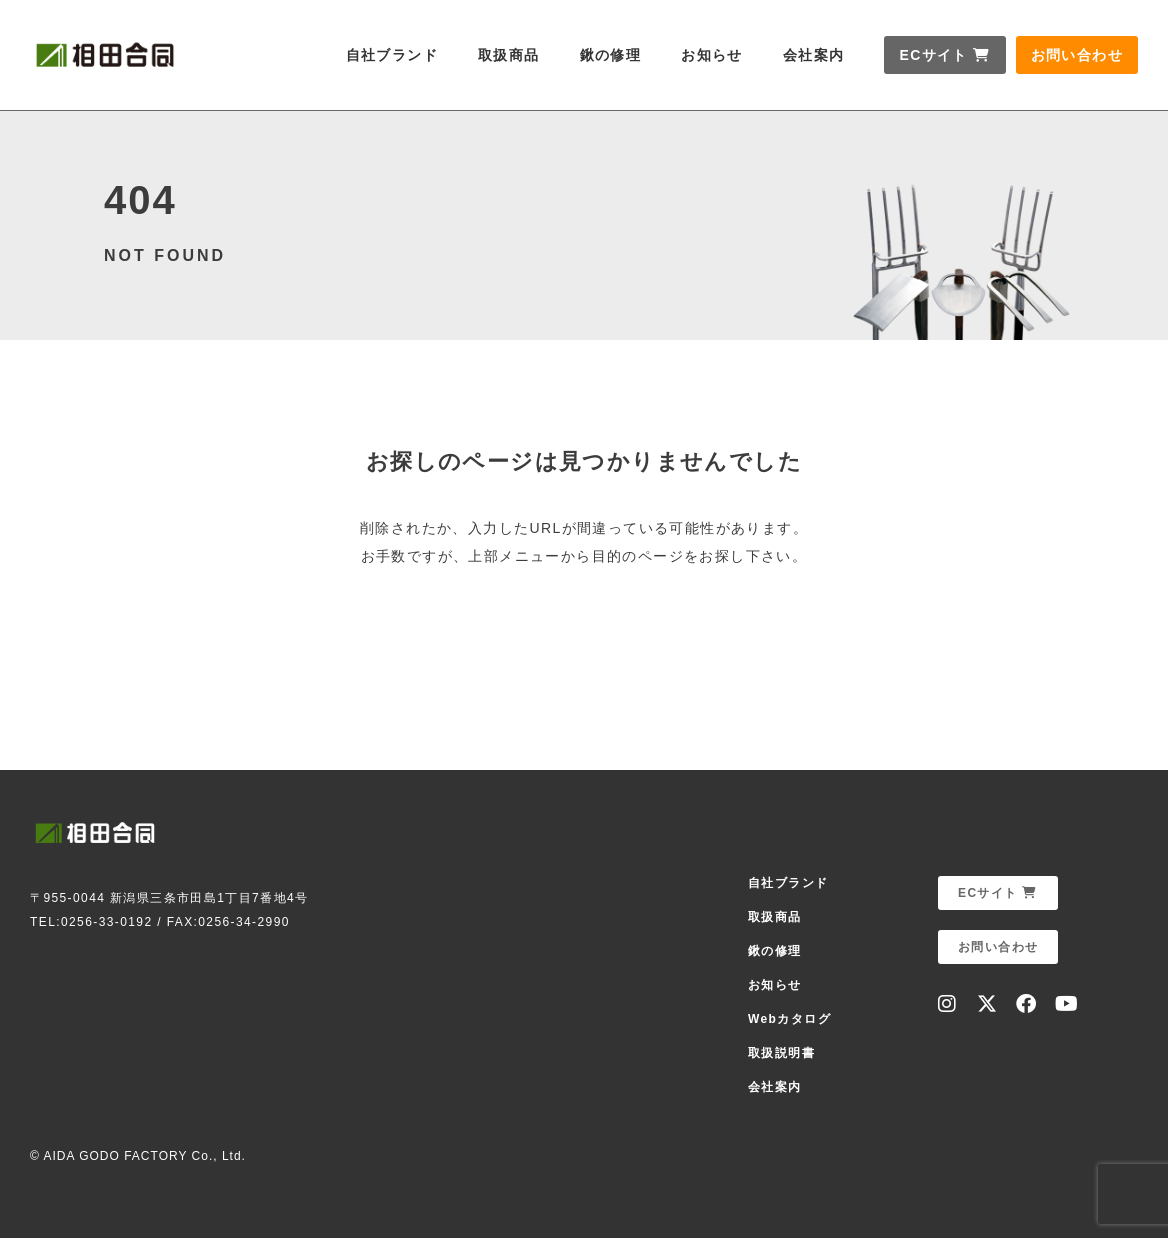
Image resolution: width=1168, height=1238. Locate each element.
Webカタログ (789, 1019)
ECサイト (944, 55)
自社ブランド (392, 55)
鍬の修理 (611, 55)
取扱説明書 (781, 1053)
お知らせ (712, 55)
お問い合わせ (1077, 55)
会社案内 (814, 55)
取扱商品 (509, 55)
